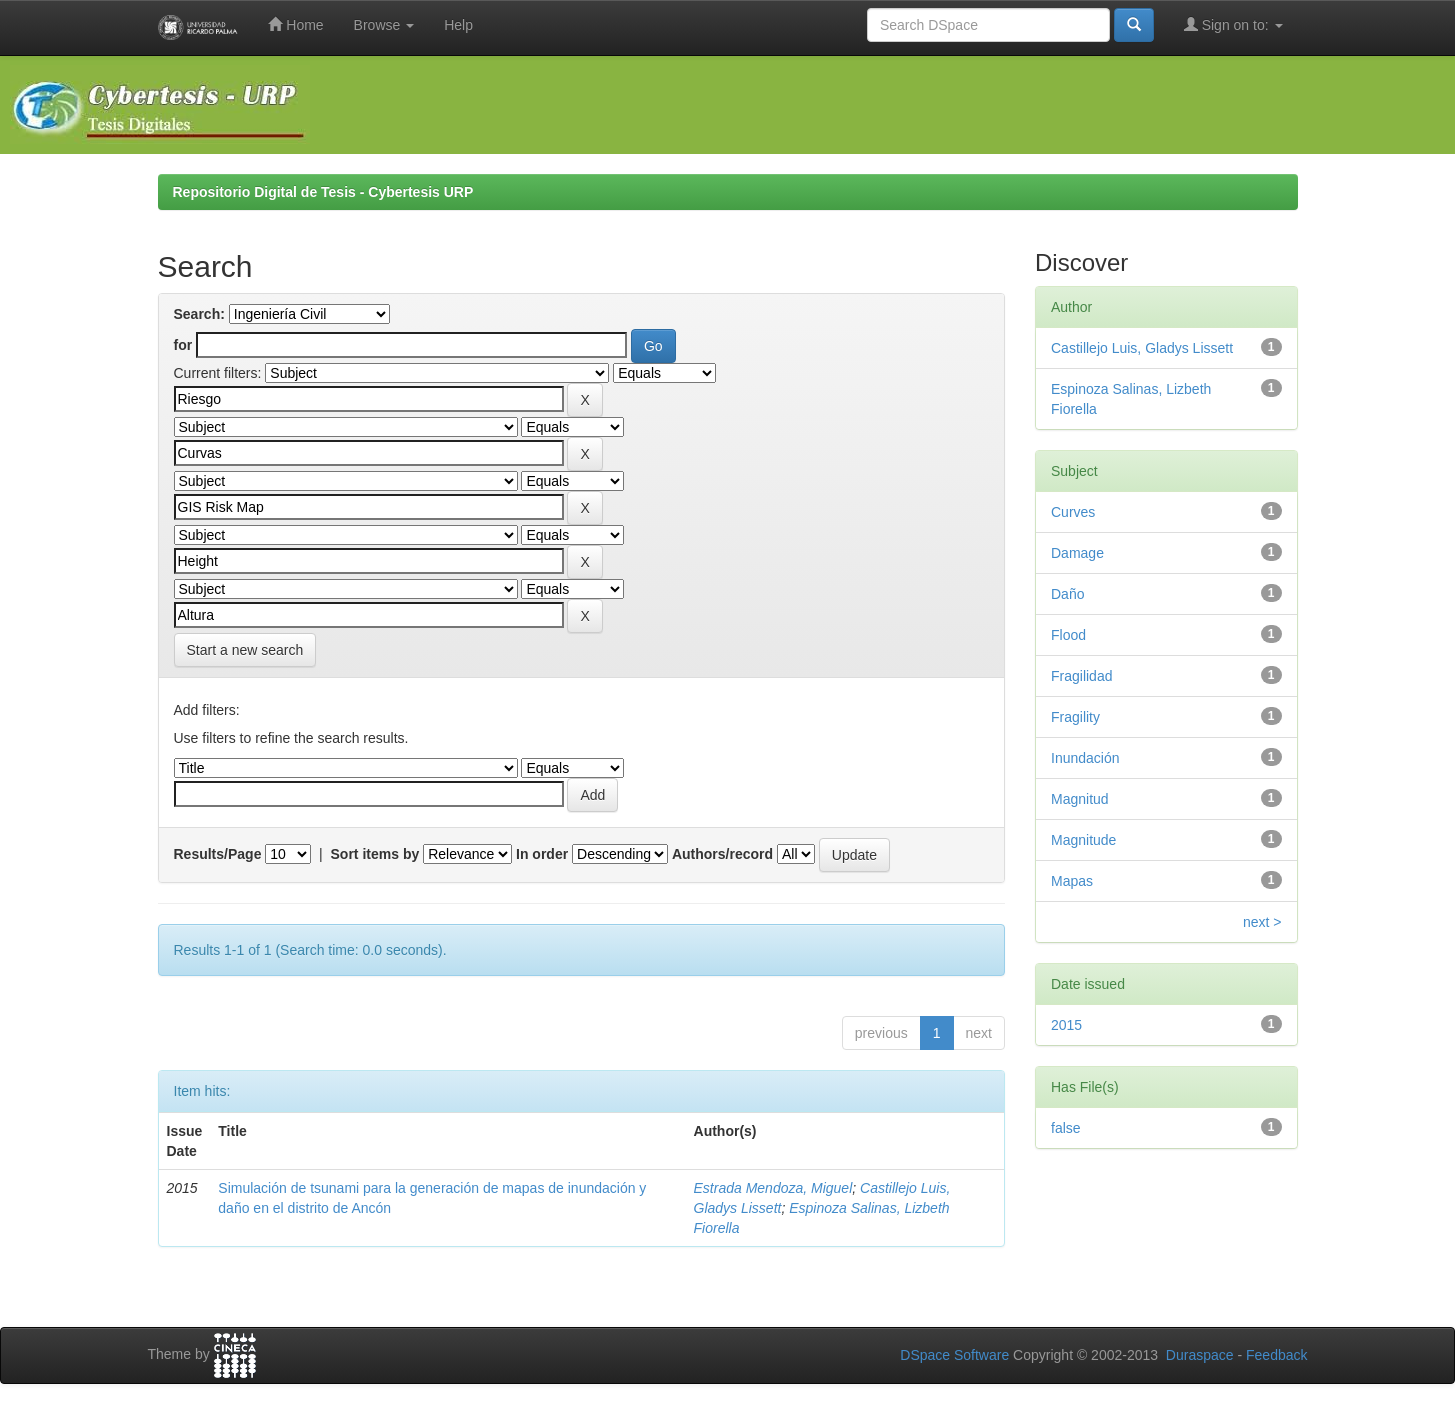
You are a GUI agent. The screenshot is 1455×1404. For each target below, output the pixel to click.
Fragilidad (1081, 676)
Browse (384, 25)
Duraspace (1200, 1355)
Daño (1067, 594)
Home (295, 24)
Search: (199, 314)
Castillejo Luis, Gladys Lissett (1142, 348)
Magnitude (1083, 840)
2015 (1066, 1025)
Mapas (1072, 881)
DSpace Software (954, 1355)
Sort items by (375, 854)
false (1066, 1128)
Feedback (1276, 1355)
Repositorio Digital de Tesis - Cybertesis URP (323, 192)
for (183, 345)
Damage (1077, 553)
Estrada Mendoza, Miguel (773, 1188)
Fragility (1075, 717)
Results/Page (218, 854)
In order (542, 854)
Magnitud (1080, 799)
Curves (1073, 512)
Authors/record (722, 854)
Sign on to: (1233, 24)
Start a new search (245, 650)
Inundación (1085, 758)
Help (458, 25)
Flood (1068, 635)
